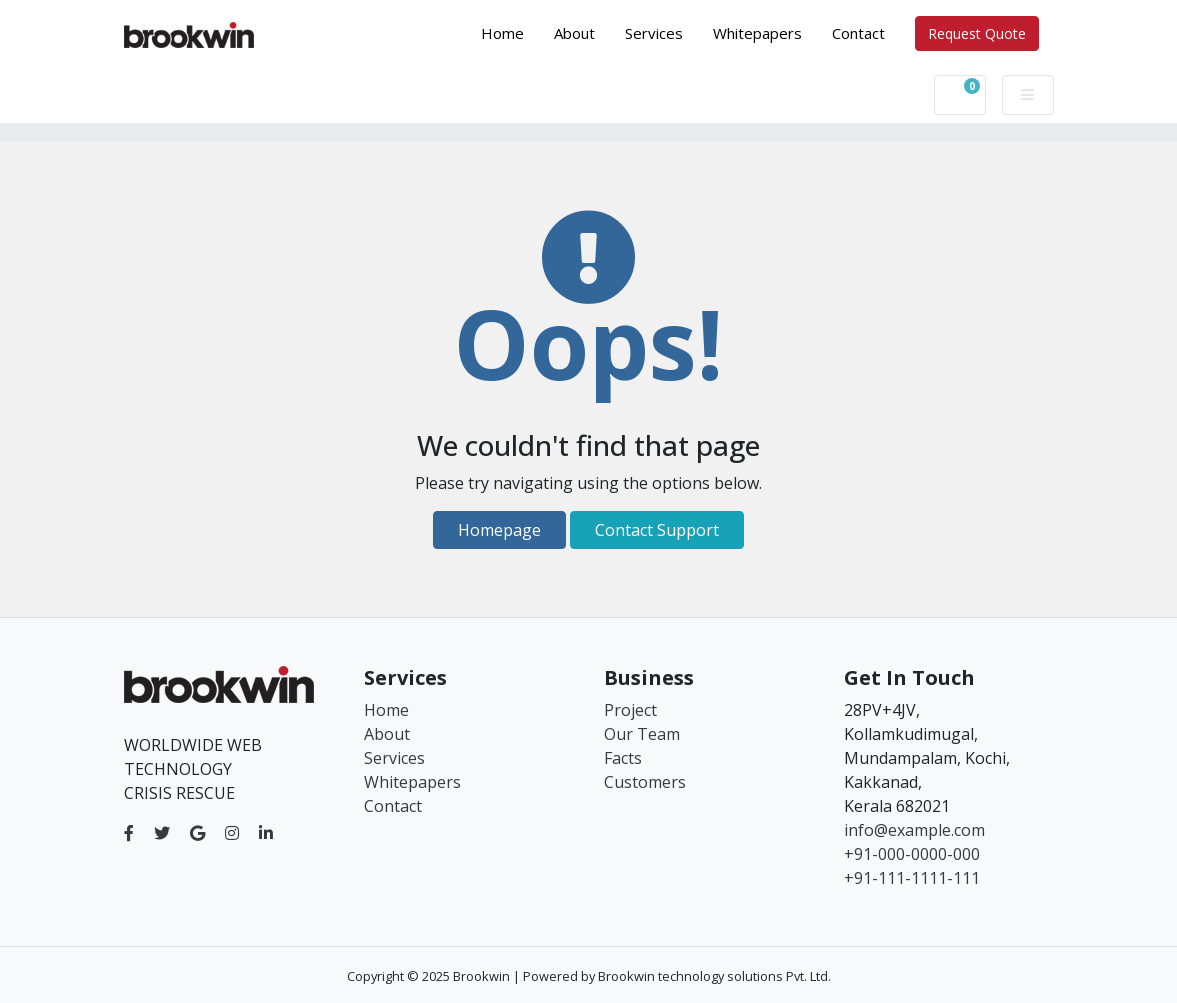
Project (630, 710)
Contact (858, 33)
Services (654, 33)
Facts (623, 758)
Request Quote (977, 33)
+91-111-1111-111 (912, 878)
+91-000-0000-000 (912, 854)
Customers (645, 782)
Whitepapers (757, 33)
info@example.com (914, 830)
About (574, 33)
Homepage (499, 530)
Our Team (642, 734)
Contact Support (657, 530)
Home (510, 32)
